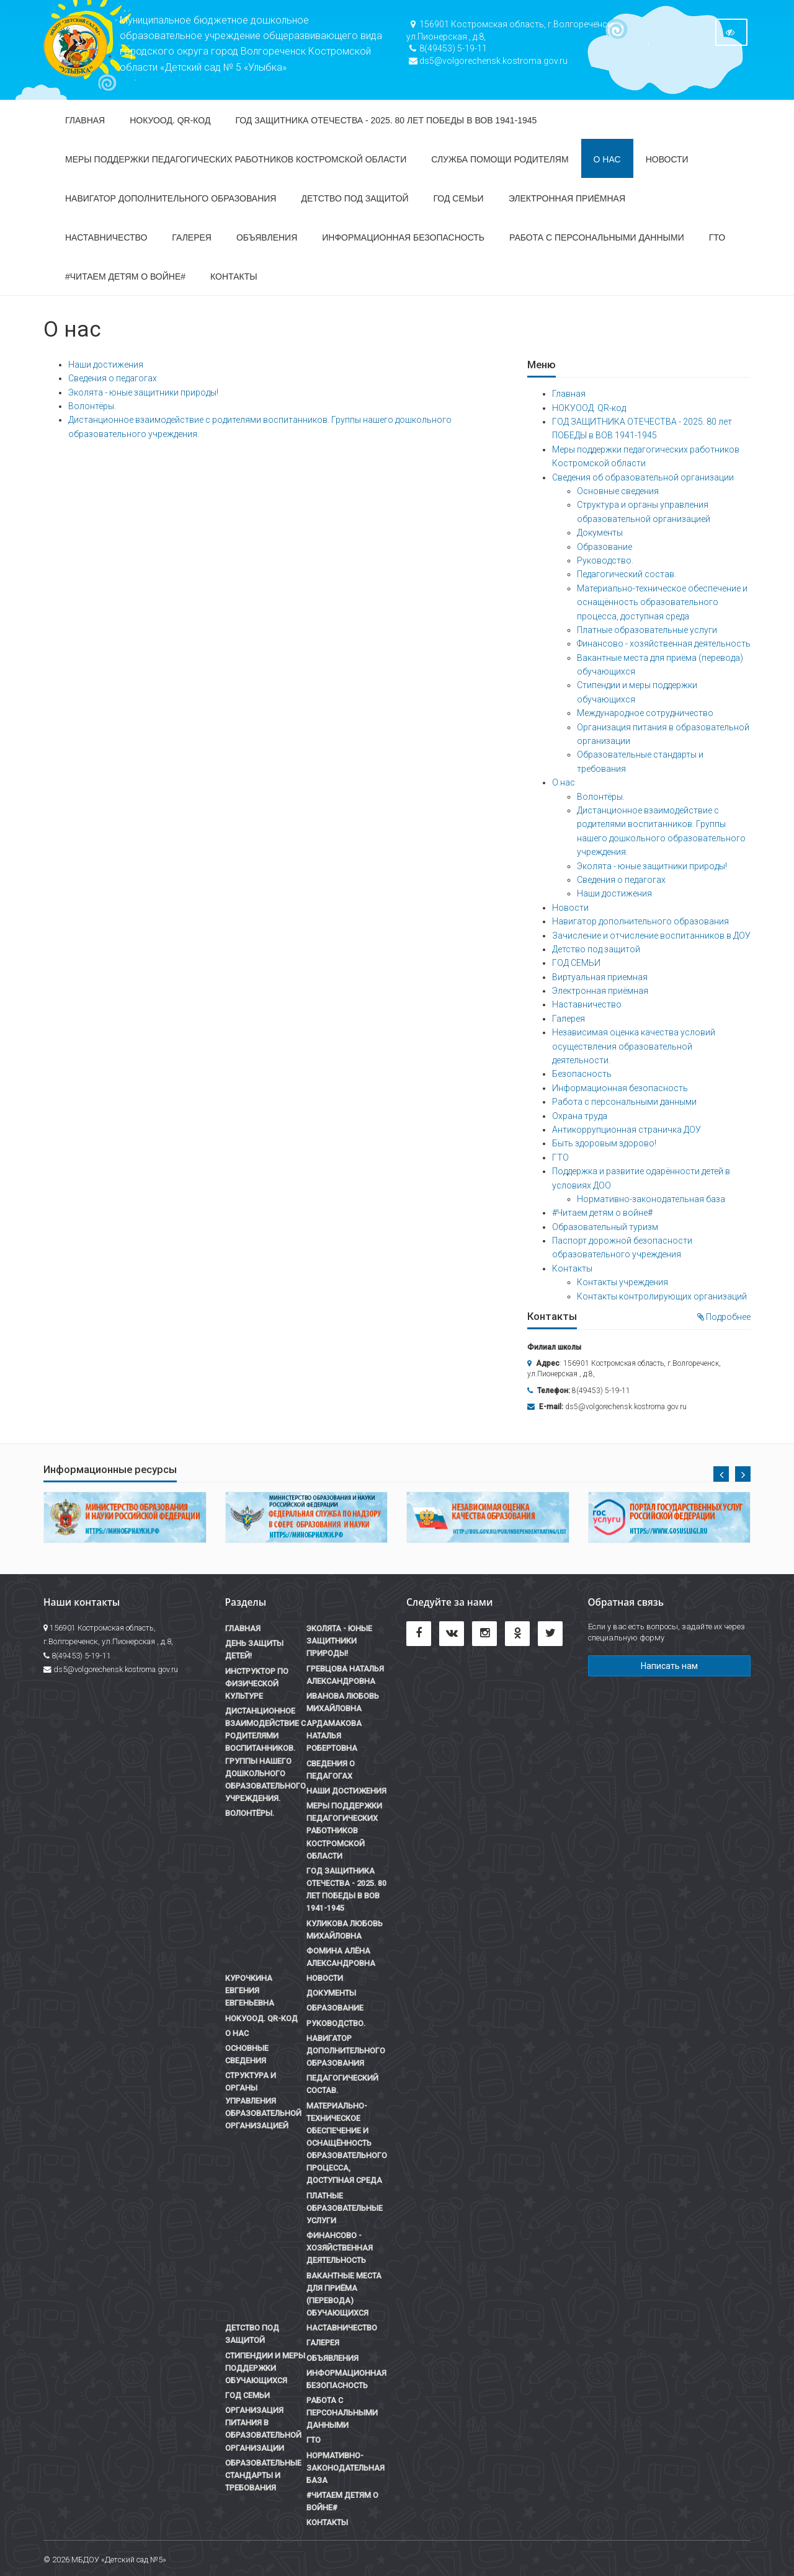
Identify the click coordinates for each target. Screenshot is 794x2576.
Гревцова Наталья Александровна (345, 1675)
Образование (604, 547)
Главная (85, 120)
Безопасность (582, 1074)
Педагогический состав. (626, 574)
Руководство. (605, 560)
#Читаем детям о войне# (125, 276)
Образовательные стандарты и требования (263, 2475)
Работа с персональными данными (596, 237)
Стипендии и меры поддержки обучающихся (265, 2368)
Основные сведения (618, 491)
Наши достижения (105, 365)
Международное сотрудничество (645, 713)
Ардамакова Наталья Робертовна (334, 1736)
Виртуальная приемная (600, 977)
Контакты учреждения (622, 1282)
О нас (607, 159)
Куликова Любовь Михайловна (344, 1930)
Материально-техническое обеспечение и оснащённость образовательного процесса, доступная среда (662, 602)
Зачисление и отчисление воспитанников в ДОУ (651, 936)
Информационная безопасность (403, 237)
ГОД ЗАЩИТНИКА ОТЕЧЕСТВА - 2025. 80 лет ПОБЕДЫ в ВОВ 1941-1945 (386, 120)
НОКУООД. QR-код (170, 120)
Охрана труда (579, 1116)
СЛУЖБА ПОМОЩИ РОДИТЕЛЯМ (499, 159)
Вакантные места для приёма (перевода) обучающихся (343, 2294)
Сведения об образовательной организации (643, 477)
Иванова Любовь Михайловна (342, 1702)
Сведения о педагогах (112, 378)
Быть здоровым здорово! (604, 1143)
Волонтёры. (92, 406)
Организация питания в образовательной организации (263, 2429)
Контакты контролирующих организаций (662, 1296)
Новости (667, 159)
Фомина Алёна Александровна (340, 1957)
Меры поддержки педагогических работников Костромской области (235, 159)
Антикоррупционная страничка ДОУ (626, 1130)
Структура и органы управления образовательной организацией (263, 2100)
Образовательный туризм (605, 1227)
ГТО (717, 237)
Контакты (233, 276)
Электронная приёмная (567, 198)
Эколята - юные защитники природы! (143, 392)
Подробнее (724, 1317)
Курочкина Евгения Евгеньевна (249, 1990)
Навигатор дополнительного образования (170, 198)
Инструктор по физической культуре (256, 1683)
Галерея (192, 237)
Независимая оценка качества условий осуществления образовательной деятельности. (633, 1046)
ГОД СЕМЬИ (459, 198)
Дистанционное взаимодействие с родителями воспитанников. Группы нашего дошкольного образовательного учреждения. (265, 1754)
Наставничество (106, 237)
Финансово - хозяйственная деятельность (664, 643)
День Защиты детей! (254, 1649)
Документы (600, 533)
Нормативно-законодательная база (651, 1199)
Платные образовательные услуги (647, 630)
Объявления (266, 237)
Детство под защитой (354, 198)
